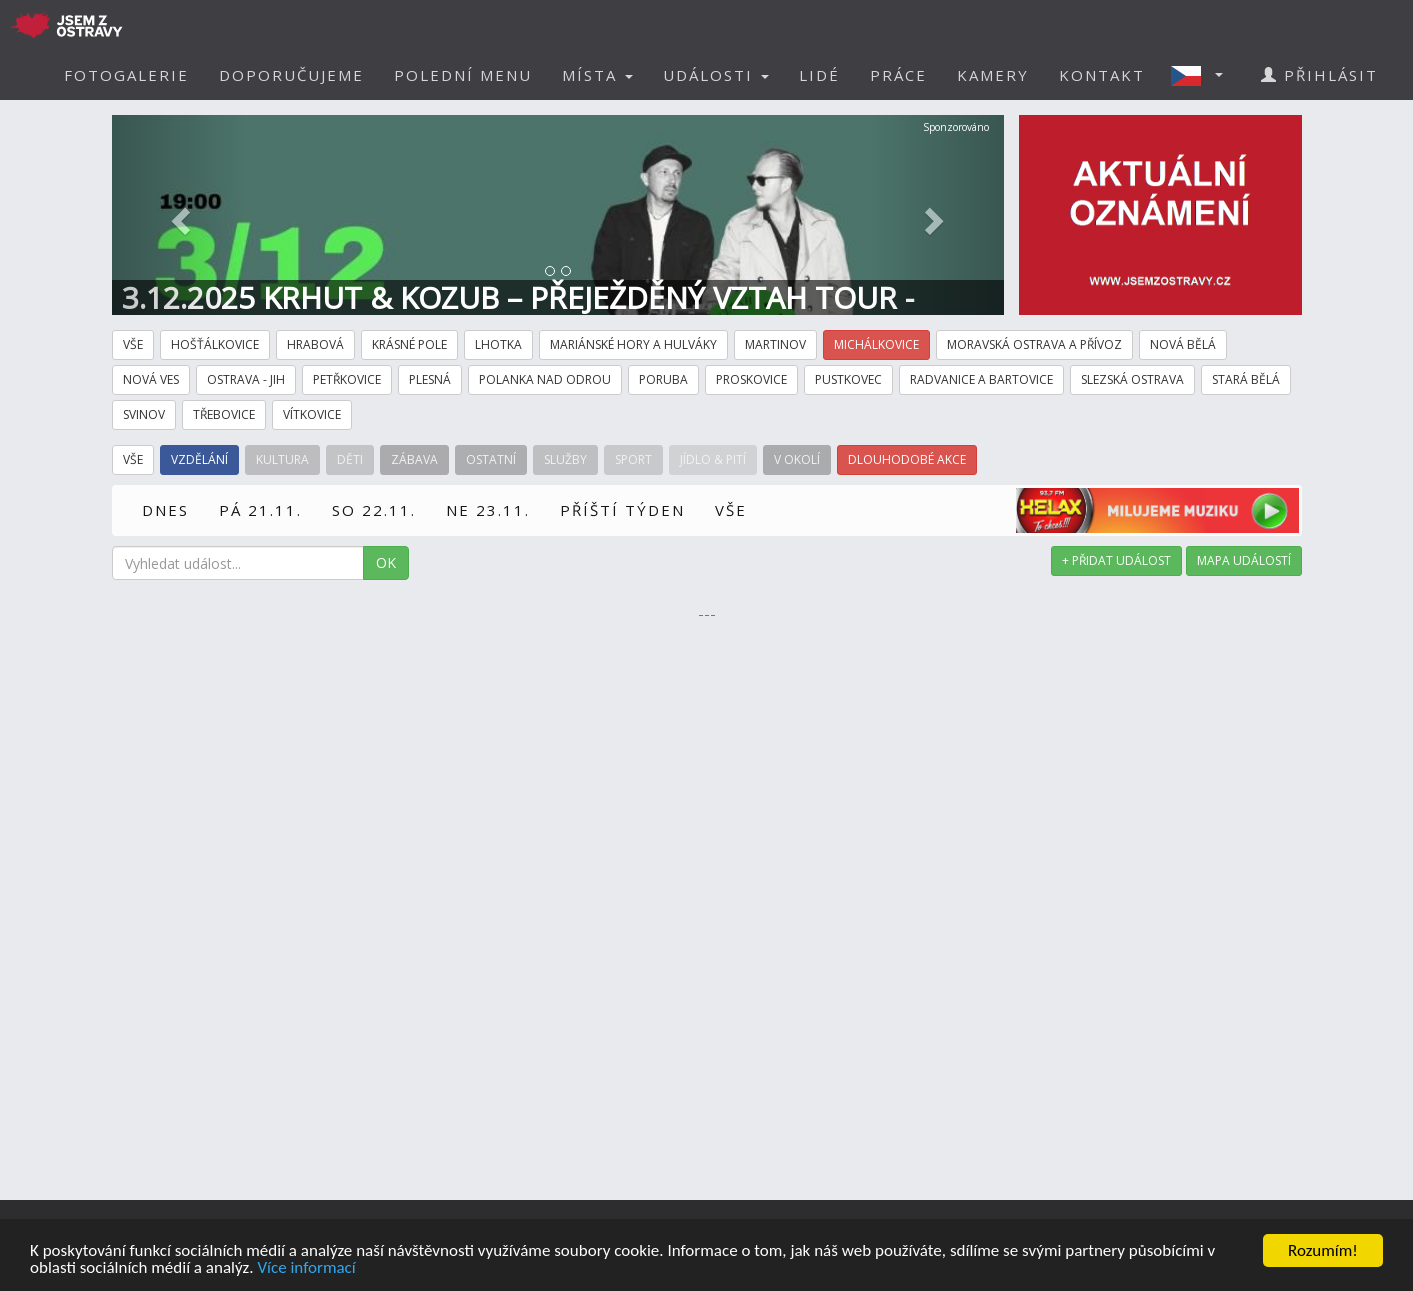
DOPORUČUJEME (291, 75)
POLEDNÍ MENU (463, 75)
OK (386, 562)
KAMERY (993, 75)
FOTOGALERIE (126, 75)
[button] (1203, 75)
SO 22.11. (374, 510)
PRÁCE (898, 75)
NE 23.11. (488, 510)
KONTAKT (1102, 75)
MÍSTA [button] (597, 75)
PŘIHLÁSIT (1319, 75)
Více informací (306, 1268)
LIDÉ (819, 75)
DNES (165, 510)
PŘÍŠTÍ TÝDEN (622, 510)
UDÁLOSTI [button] (716, 75)
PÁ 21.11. (260, 510)
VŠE (731, 510)
